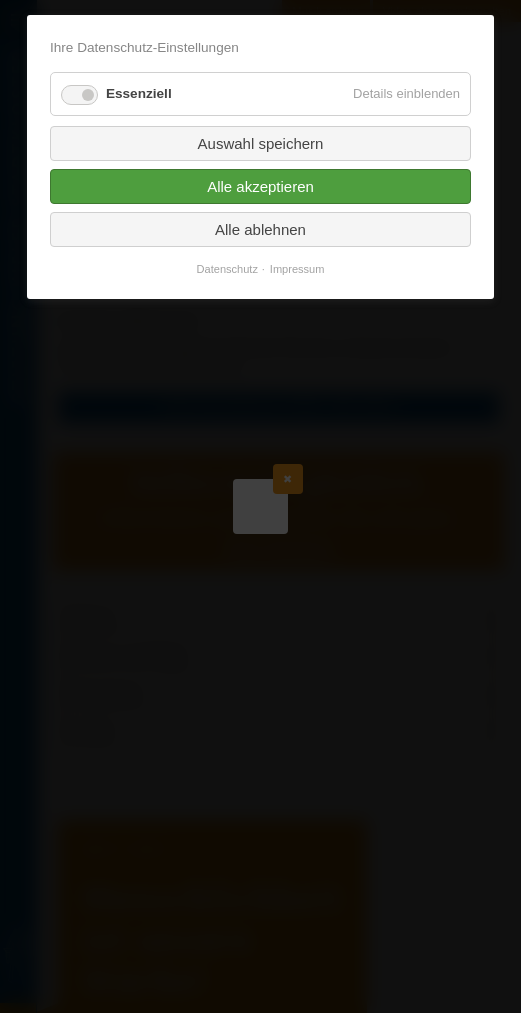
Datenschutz (227, 269)
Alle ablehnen (260, 229)
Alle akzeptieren (260, 186)
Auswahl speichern (261, 143)
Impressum (297, 269)
